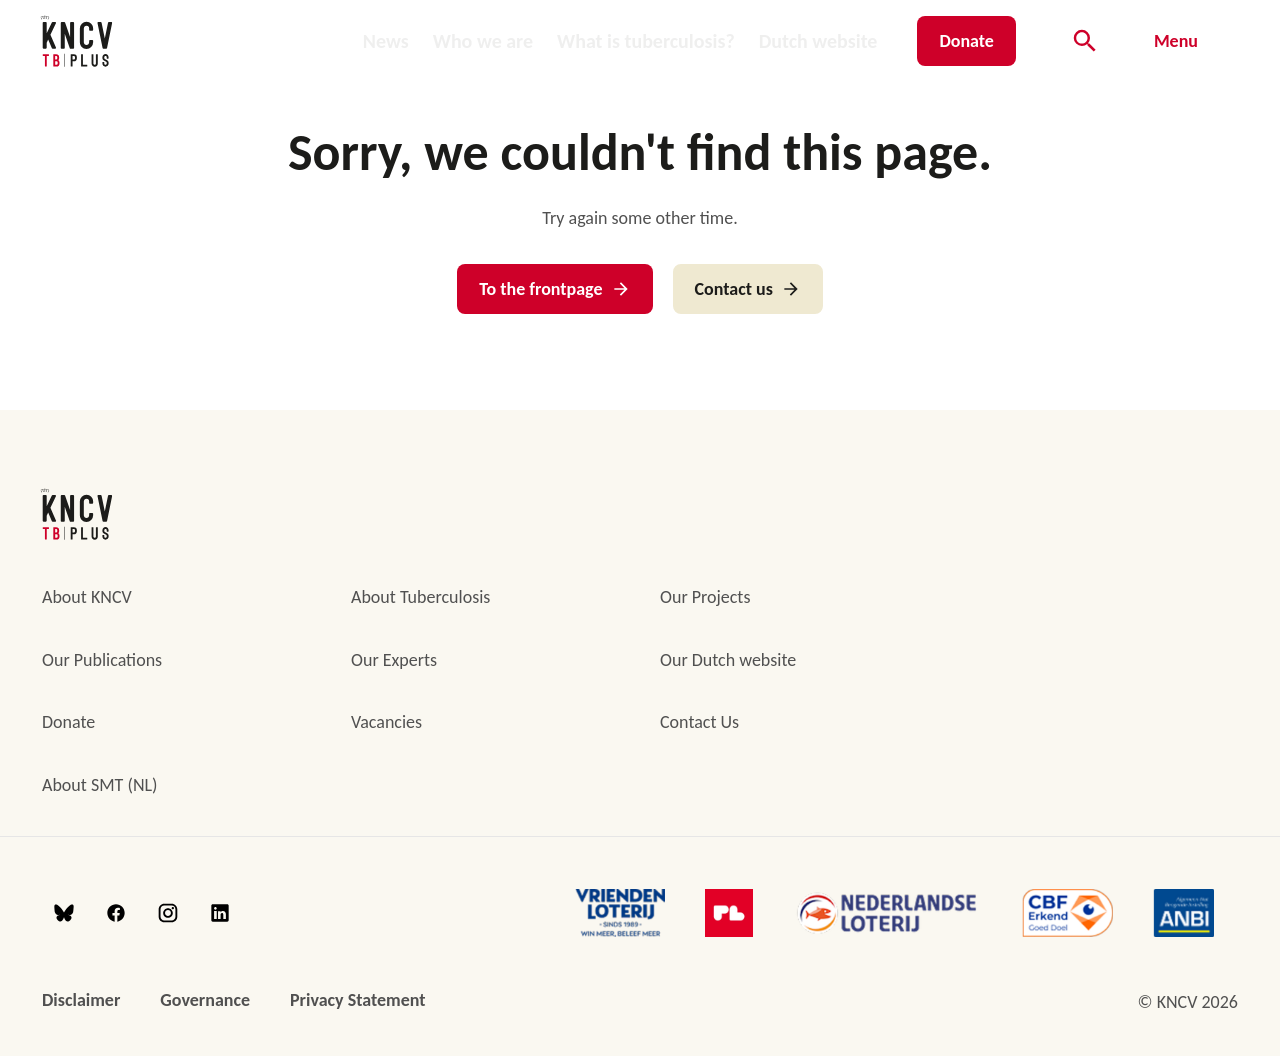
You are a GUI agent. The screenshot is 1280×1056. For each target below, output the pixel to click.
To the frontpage (554, 289)
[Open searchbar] (1085, 41)
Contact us (748, 289)
